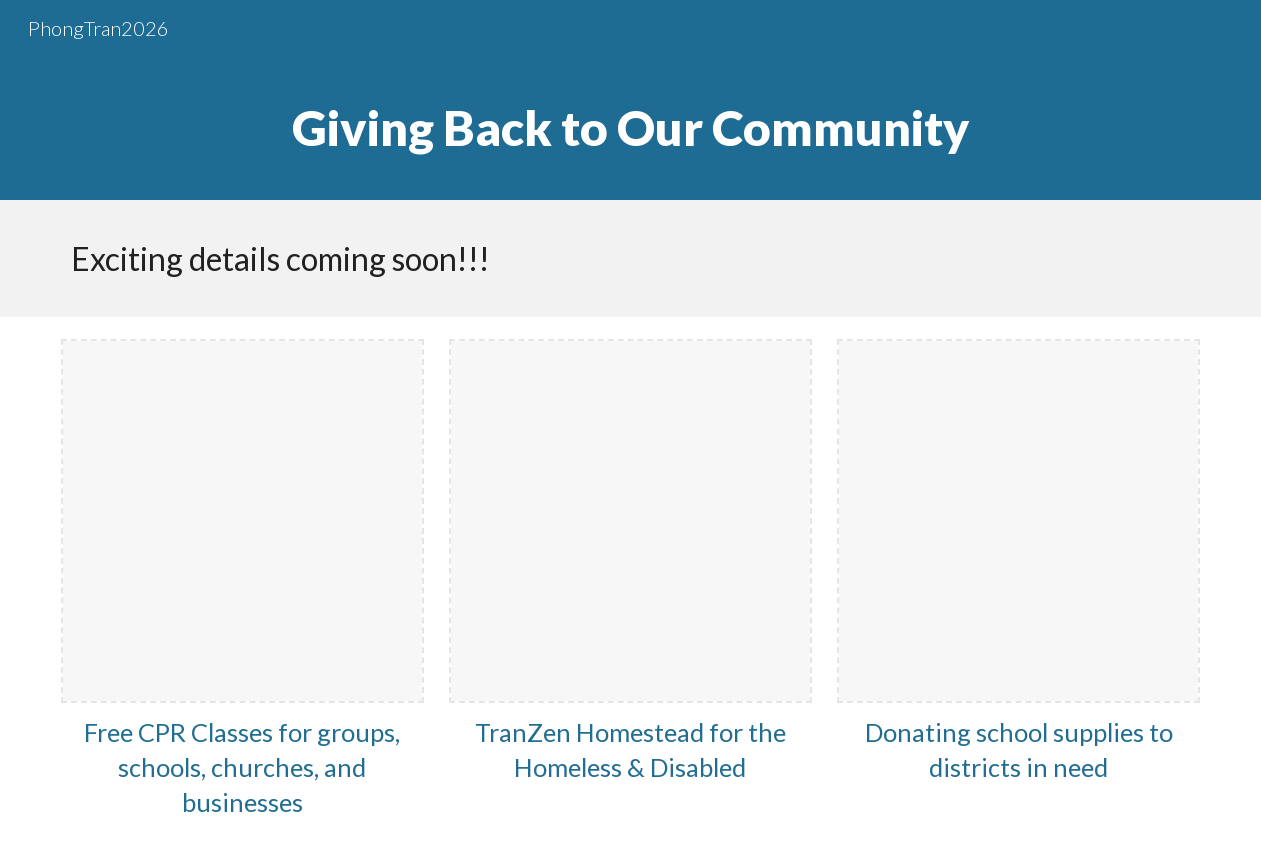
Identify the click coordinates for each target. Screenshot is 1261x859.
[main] (631, 128)
